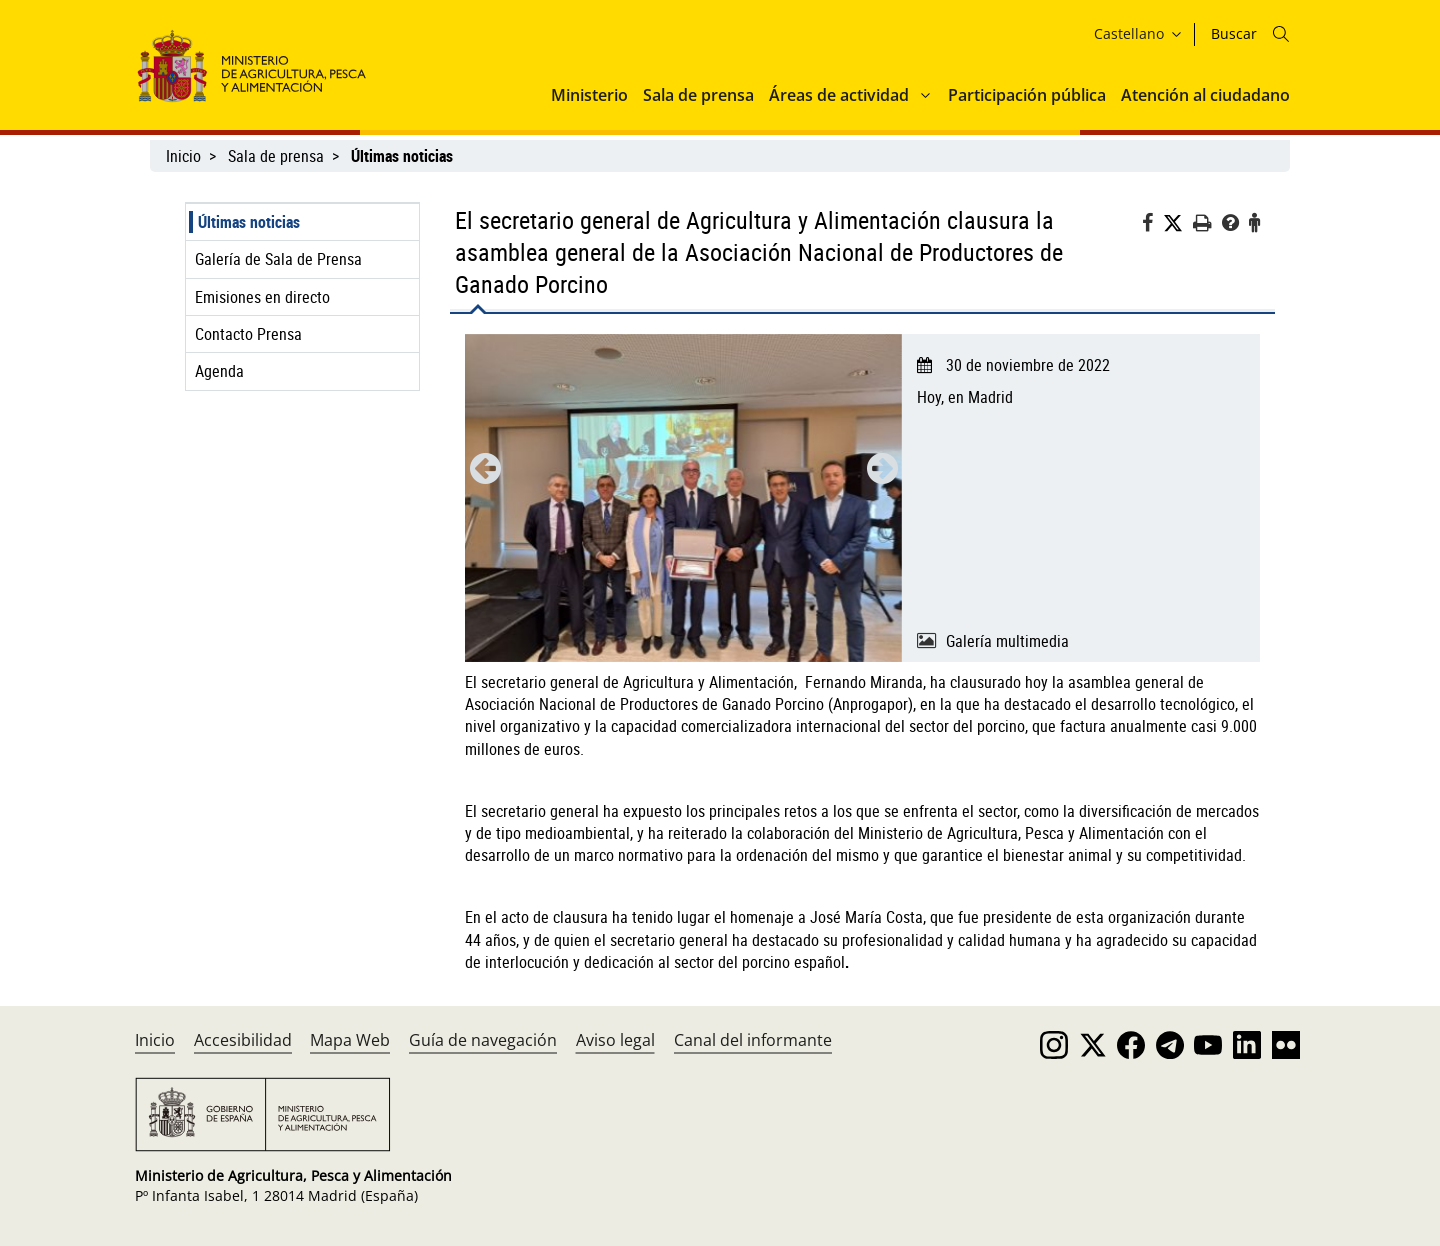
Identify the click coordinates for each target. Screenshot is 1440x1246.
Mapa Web (350, 1040)
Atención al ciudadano (1205, 95)
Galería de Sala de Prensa (278, 259)
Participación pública (1027, 95)
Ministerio (589, 95)
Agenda (219, 371)
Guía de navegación (483, 1040)
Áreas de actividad (839, 95)
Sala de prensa (698, 95)
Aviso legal (615, 1040)
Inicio (183, 156)
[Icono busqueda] (1281, 34)
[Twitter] (1178, 223)
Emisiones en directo (262, 297)
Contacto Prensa (248, 334)
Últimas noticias (249, 222)
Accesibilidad (243, 1040)
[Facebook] (1152, 225)
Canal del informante (753, 1040)
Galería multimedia (1007, 641)
